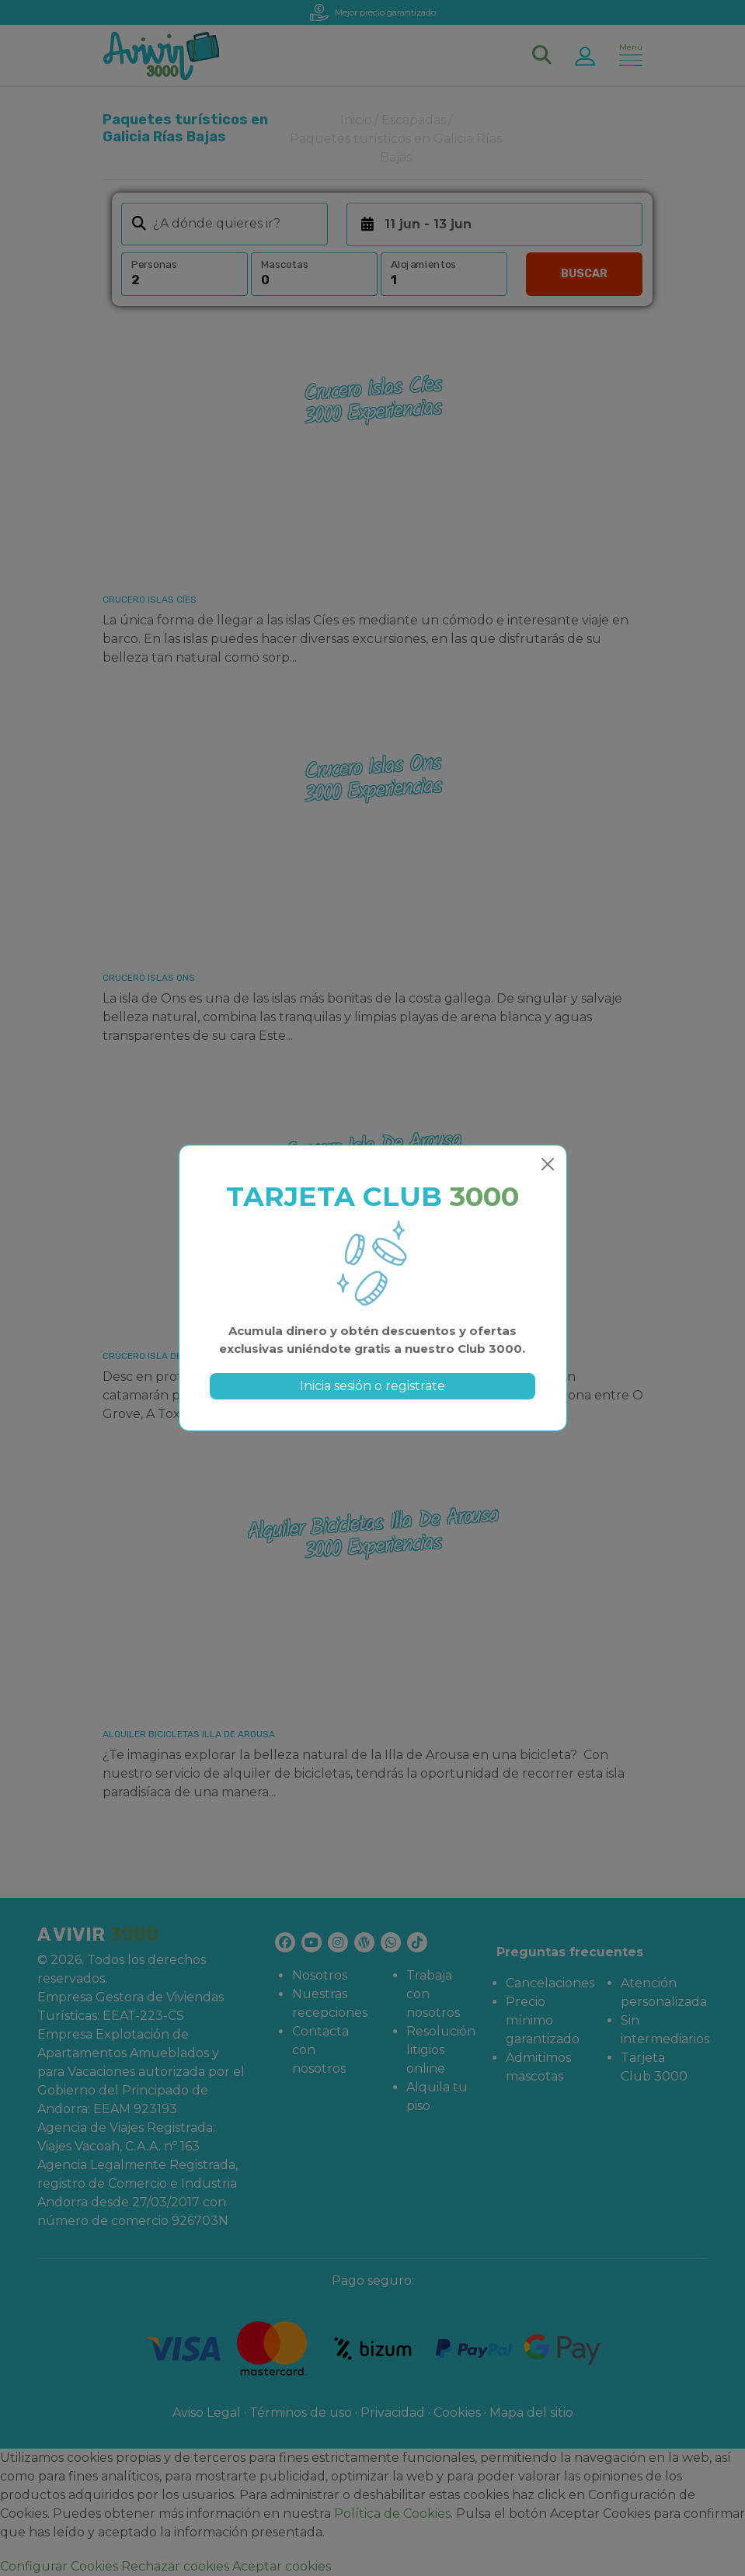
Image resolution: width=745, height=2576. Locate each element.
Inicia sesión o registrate (372, 1385)
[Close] (547, 1164)
